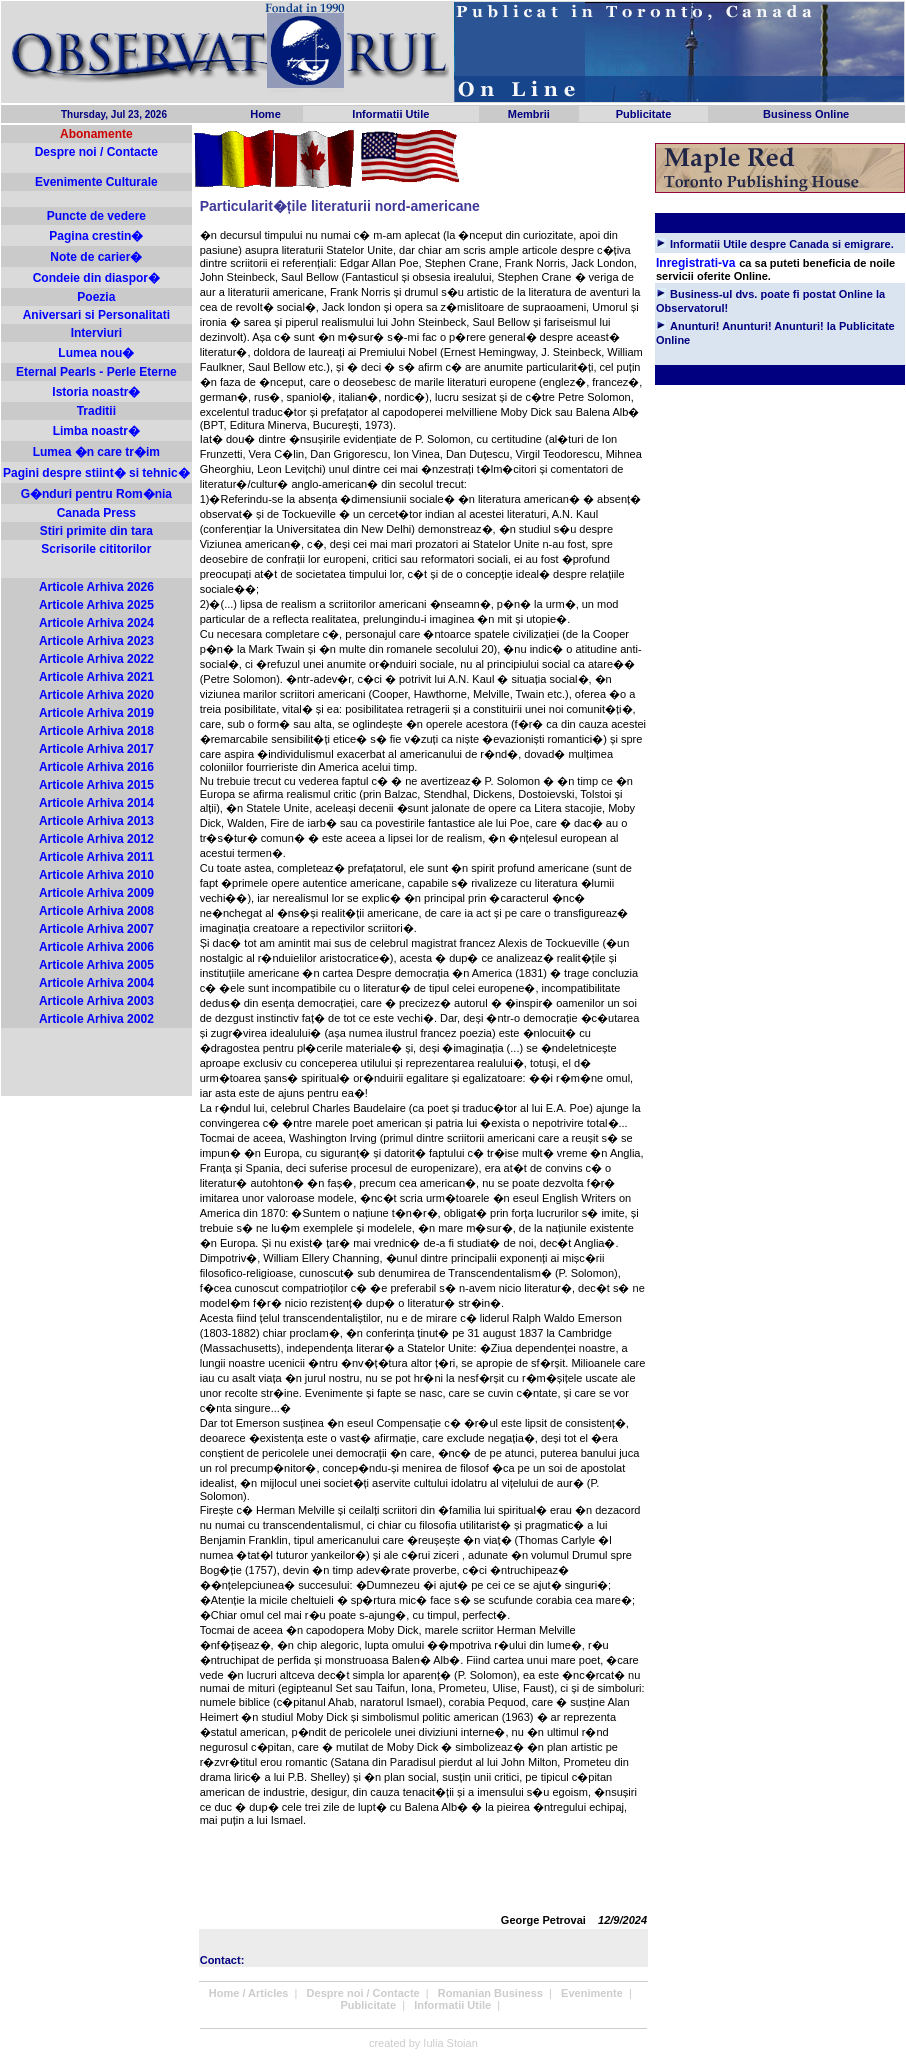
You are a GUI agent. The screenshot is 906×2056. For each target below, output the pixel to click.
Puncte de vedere (96, 216)
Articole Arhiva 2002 (96, 1019)
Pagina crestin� (96, 236)
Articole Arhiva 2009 (96, 893)
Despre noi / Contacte (96, 152)
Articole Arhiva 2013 (96, 821)
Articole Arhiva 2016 (96, 767)
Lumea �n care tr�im (96, 452)
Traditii (96, 411)
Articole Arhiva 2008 (96, 911)
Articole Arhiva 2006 (96, 947)
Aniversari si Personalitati (96, 315)
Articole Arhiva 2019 (96, 713)
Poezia (96, 297)
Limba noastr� (96, 431)
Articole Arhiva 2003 (96, 1001)
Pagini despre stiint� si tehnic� (96, 473)
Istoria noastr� (96, 392)
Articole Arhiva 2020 (96, 695)
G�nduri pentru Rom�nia (96, 494)
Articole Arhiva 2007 (96, 929)
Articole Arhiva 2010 (96, 875)
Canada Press (96, 513)
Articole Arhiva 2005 (96, 965)
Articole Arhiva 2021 (96, 677)
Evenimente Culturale (96, 182)
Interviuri (96, 333)
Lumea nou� (96, 353)
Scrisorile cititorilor (96, 549)
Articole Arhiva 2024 (96, 623)
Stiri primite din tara (96, 531)
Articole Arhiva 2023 (96, 641)
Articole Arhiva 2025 (96, 605)
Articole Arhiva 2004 (96, 983)
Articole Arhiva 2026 (96, 587)
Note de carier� (96, 257)
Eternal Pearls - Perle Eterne (96, 372)
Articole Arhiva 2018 (96, 731)
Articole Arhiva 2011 (96, 857)
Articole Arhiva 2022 (96, 659)
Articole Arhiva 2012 (96, 839)
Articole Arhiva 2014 (96, 803)
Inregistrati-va (695, 263)
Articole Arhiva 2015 (96, 785)
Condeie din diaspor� (96, 278)
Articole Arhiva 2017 (96, 749)
